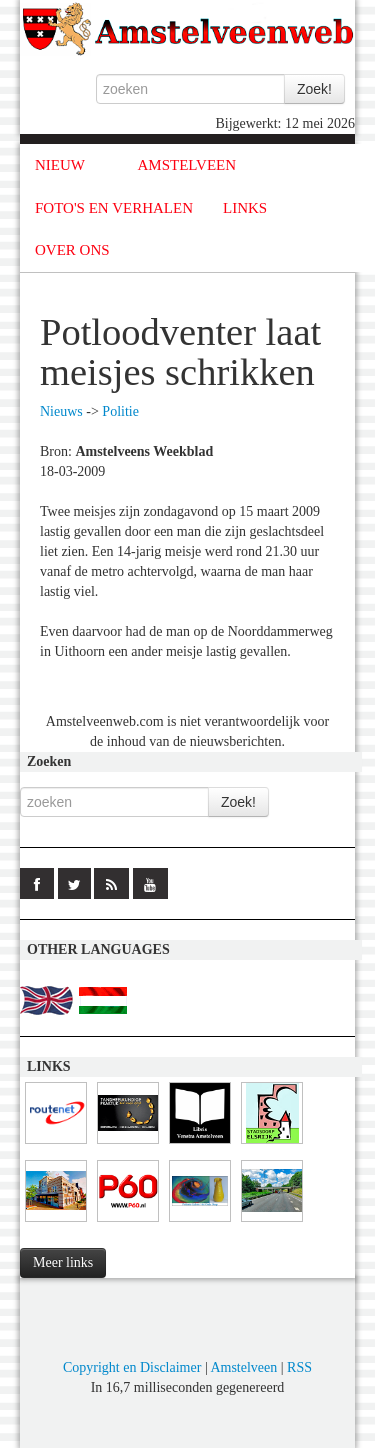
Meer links (63, 1262)
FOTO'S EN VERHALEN (114, 208)
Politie (120, 411)
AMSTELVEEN (186, 165)
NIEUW (60, 165)
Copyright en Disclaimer (132, 1367)
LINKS (245, 208)
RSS (299, 1367)
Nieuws (61, 411)
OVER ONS (72, 250)
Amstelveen (243, 1367)
